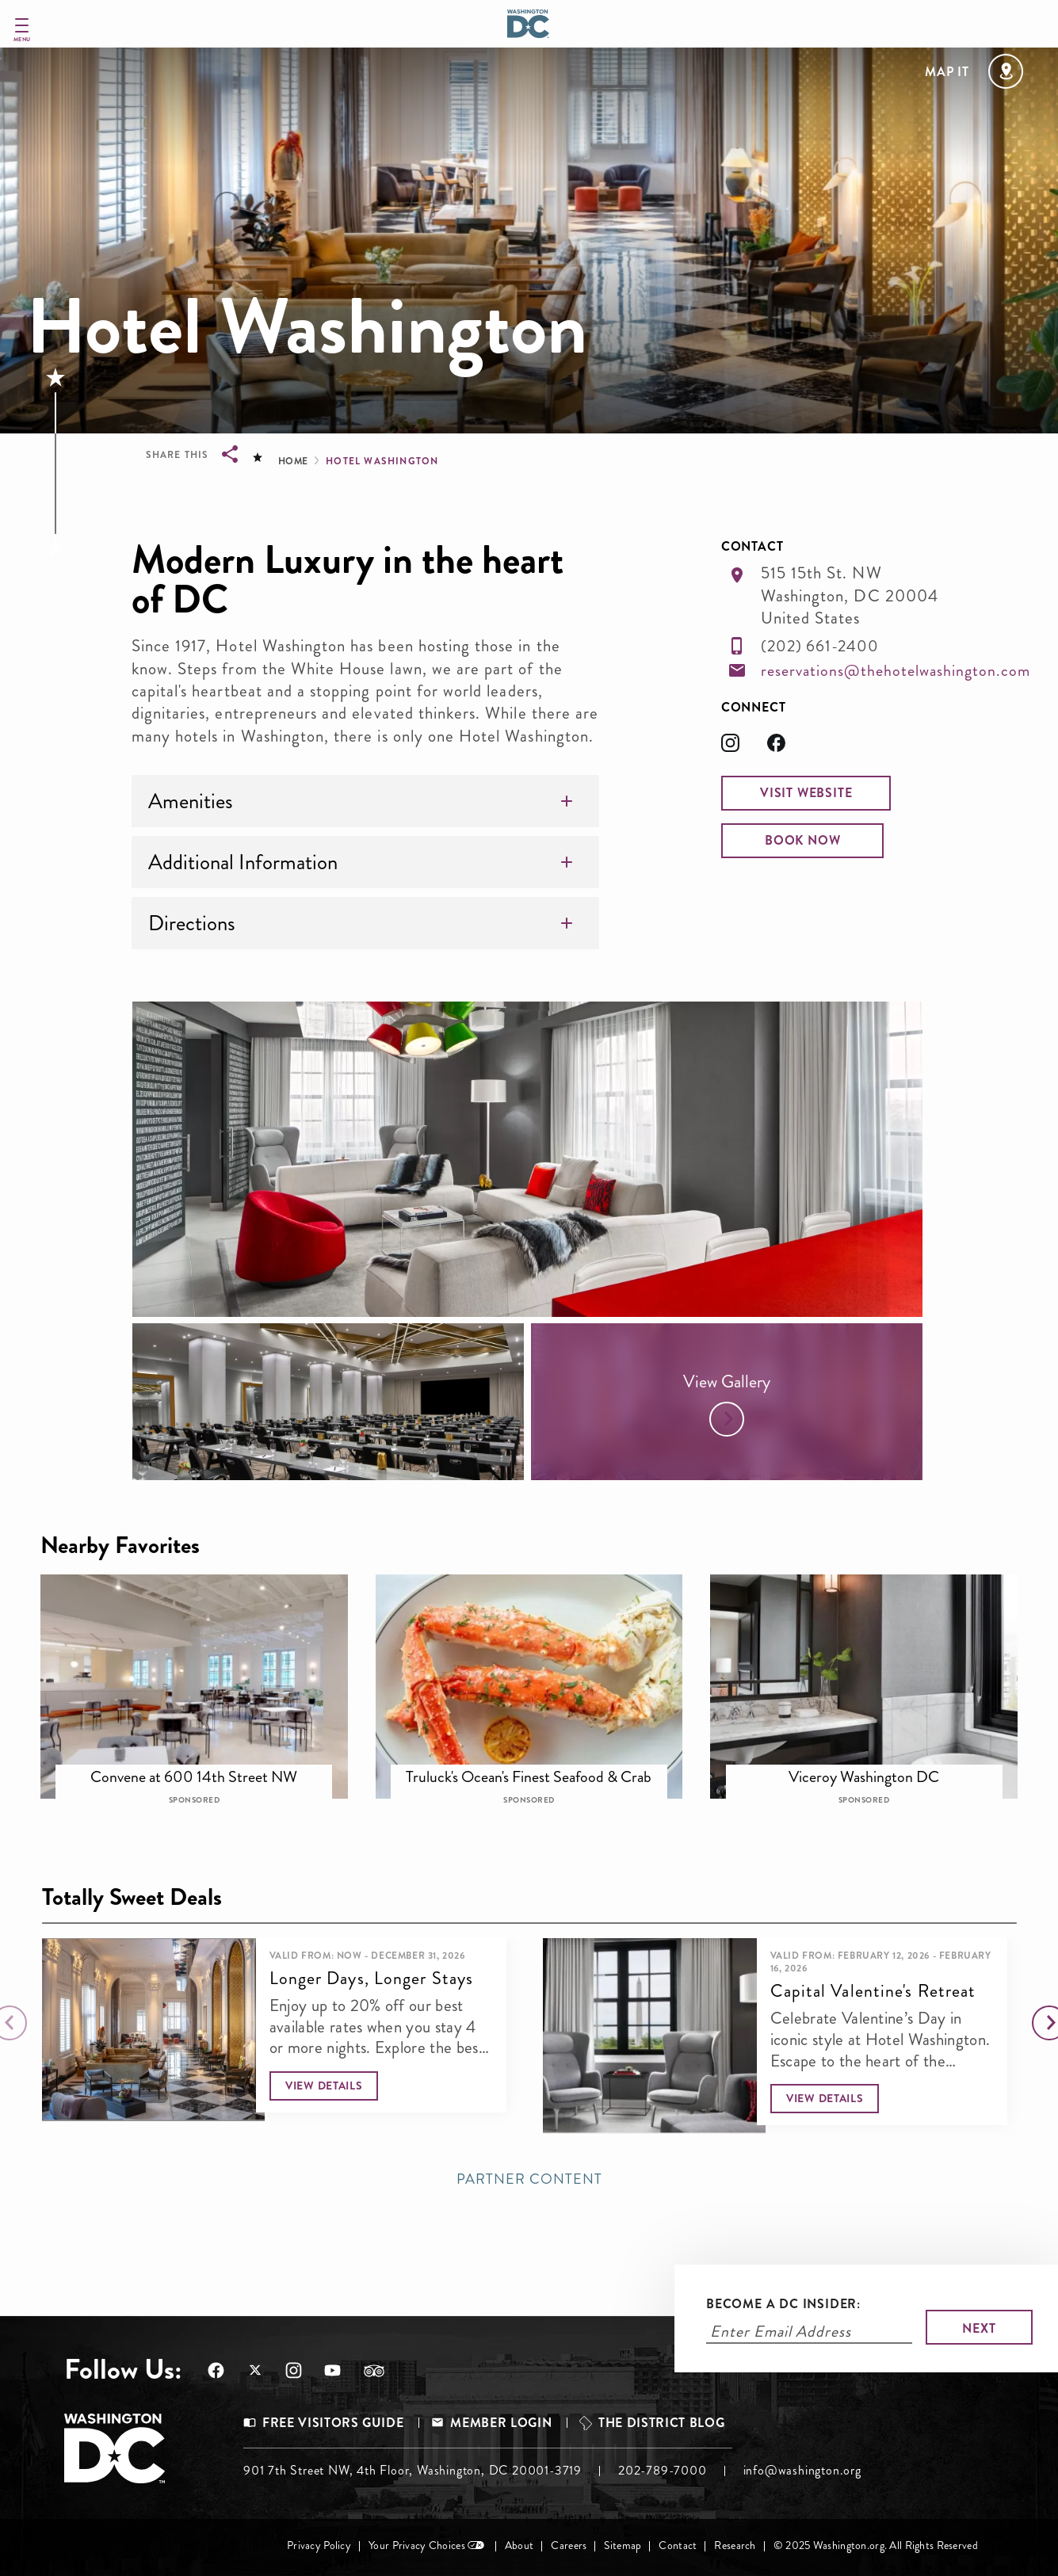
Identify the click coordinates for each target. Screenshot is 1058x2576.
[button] (806, 793)
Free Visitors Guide (332, 2423)
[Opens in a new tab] (744, 747)
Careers (568, 2545)
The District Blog (661, 2423)
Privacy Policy (319, 2545)
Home (293, 461)
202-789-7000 (662, 2470)
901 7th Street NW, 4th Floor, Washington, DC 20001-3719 (412, 2470)
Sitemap (622, 2545)
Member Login (501, 2423)
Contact (678, 2545)
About (519, 2545)
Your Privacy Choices (417, 2545)
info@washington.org (802, 2470)
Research (734, 2545)
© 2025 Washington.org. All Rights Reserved (875, 2545)
